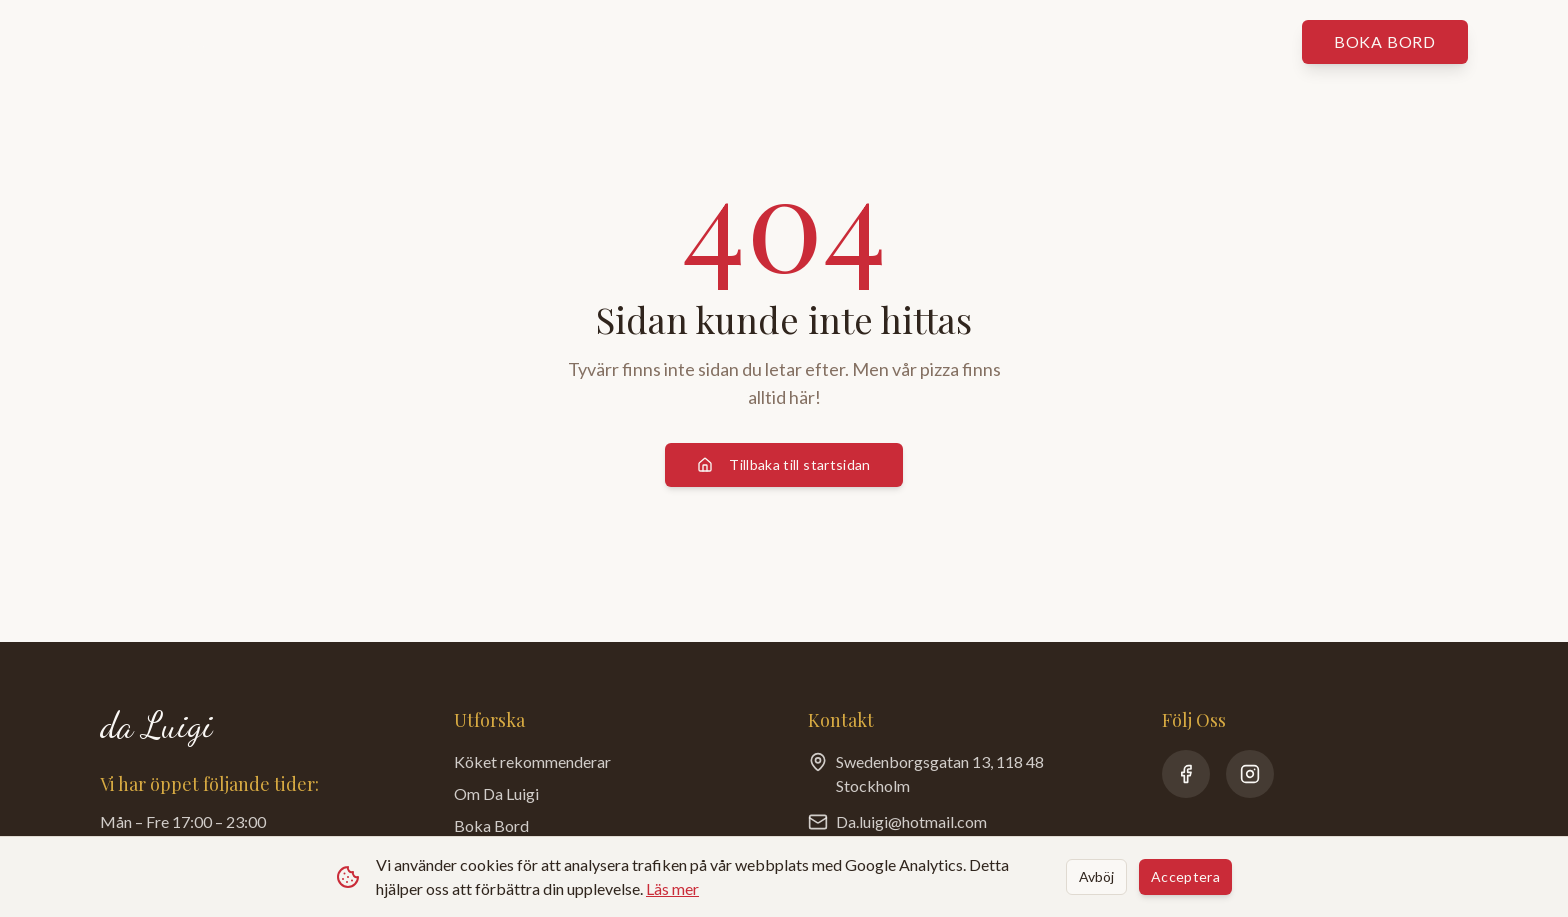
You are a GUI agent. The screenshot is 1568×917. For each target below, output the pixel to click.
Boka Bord (491, 825)
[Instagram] (1250, 774)
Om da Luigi (870, 41)
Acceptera (1185, 876)
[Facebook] (1186, 774)
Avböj (1096, 876)
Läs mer (672, 888)
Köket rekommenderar (672, 41)
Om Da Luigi (496, 793)
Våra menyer (475, 41)
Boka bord (1385, 41)
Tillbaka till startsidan (783, 464)
